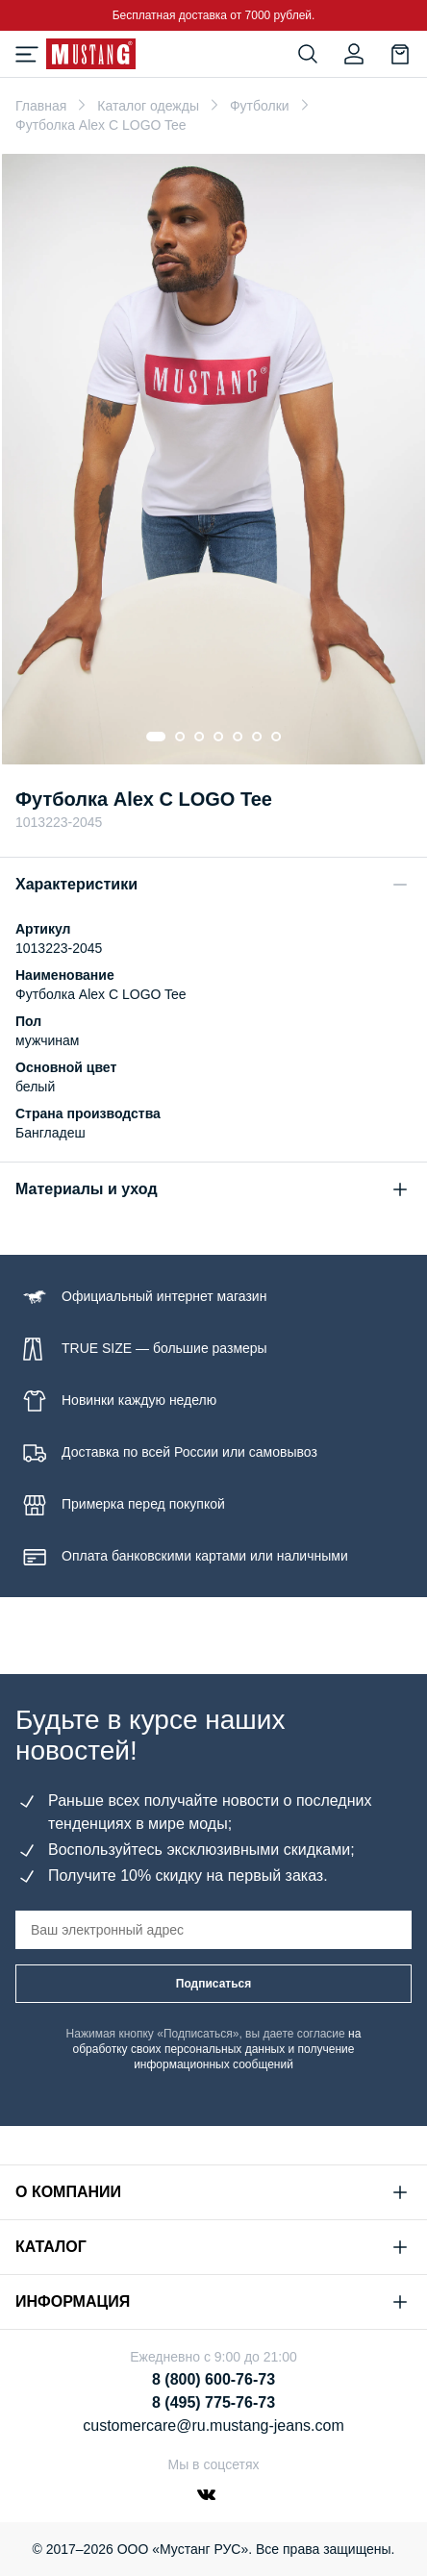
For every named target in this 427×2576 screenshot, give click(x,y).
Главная (40, 105)
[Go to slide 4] (218, 736)
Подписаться (213, 1983)
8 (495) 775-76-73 (213, 2402)
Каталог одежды (148, 105)
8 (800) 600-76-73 (213, 2379)
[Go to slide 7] (276, 736)
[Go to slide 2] (180, 736)
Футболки (259, 105)
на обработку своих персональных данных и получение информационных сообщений (217, 2049)
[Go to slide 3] (199, 736)
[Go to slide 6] (257, 736)
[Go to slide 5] (237, 736)
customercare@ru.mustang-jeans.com (213, 2425)
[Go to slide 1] (155, 736)
